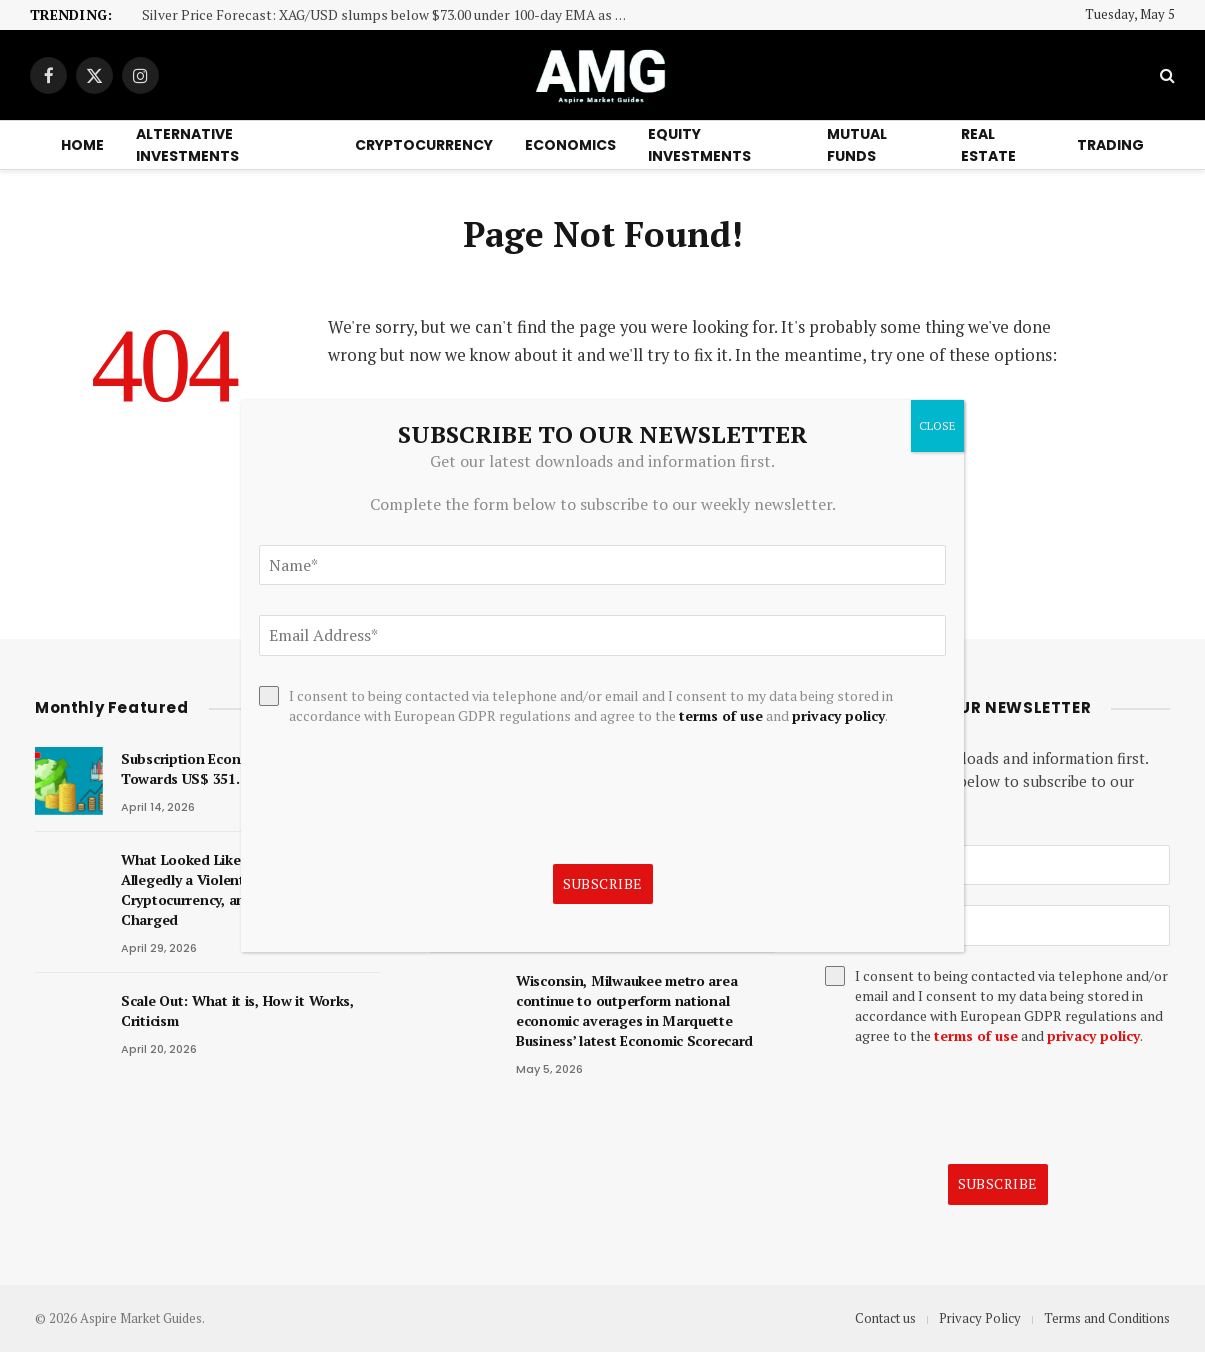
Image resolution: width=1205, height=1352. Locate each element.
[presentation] (977, 1105)
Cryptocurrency (424, 145)
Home (82, 145)
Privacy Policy (980, 1318)
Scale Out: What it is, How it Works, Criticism (237, 1010)
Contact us (885, 1318)
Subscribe (998, 1183)
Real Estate (988, 145)
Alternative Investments (187, 145)
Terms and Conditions (1107, 1318)
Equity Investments (699, 145)
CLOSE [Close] (937, 425)
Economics (570, 145)
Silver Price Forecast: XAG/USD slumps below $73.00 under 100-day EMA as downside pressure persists (392, 15)
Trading (1110, 145)
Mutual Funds (857, 145)
